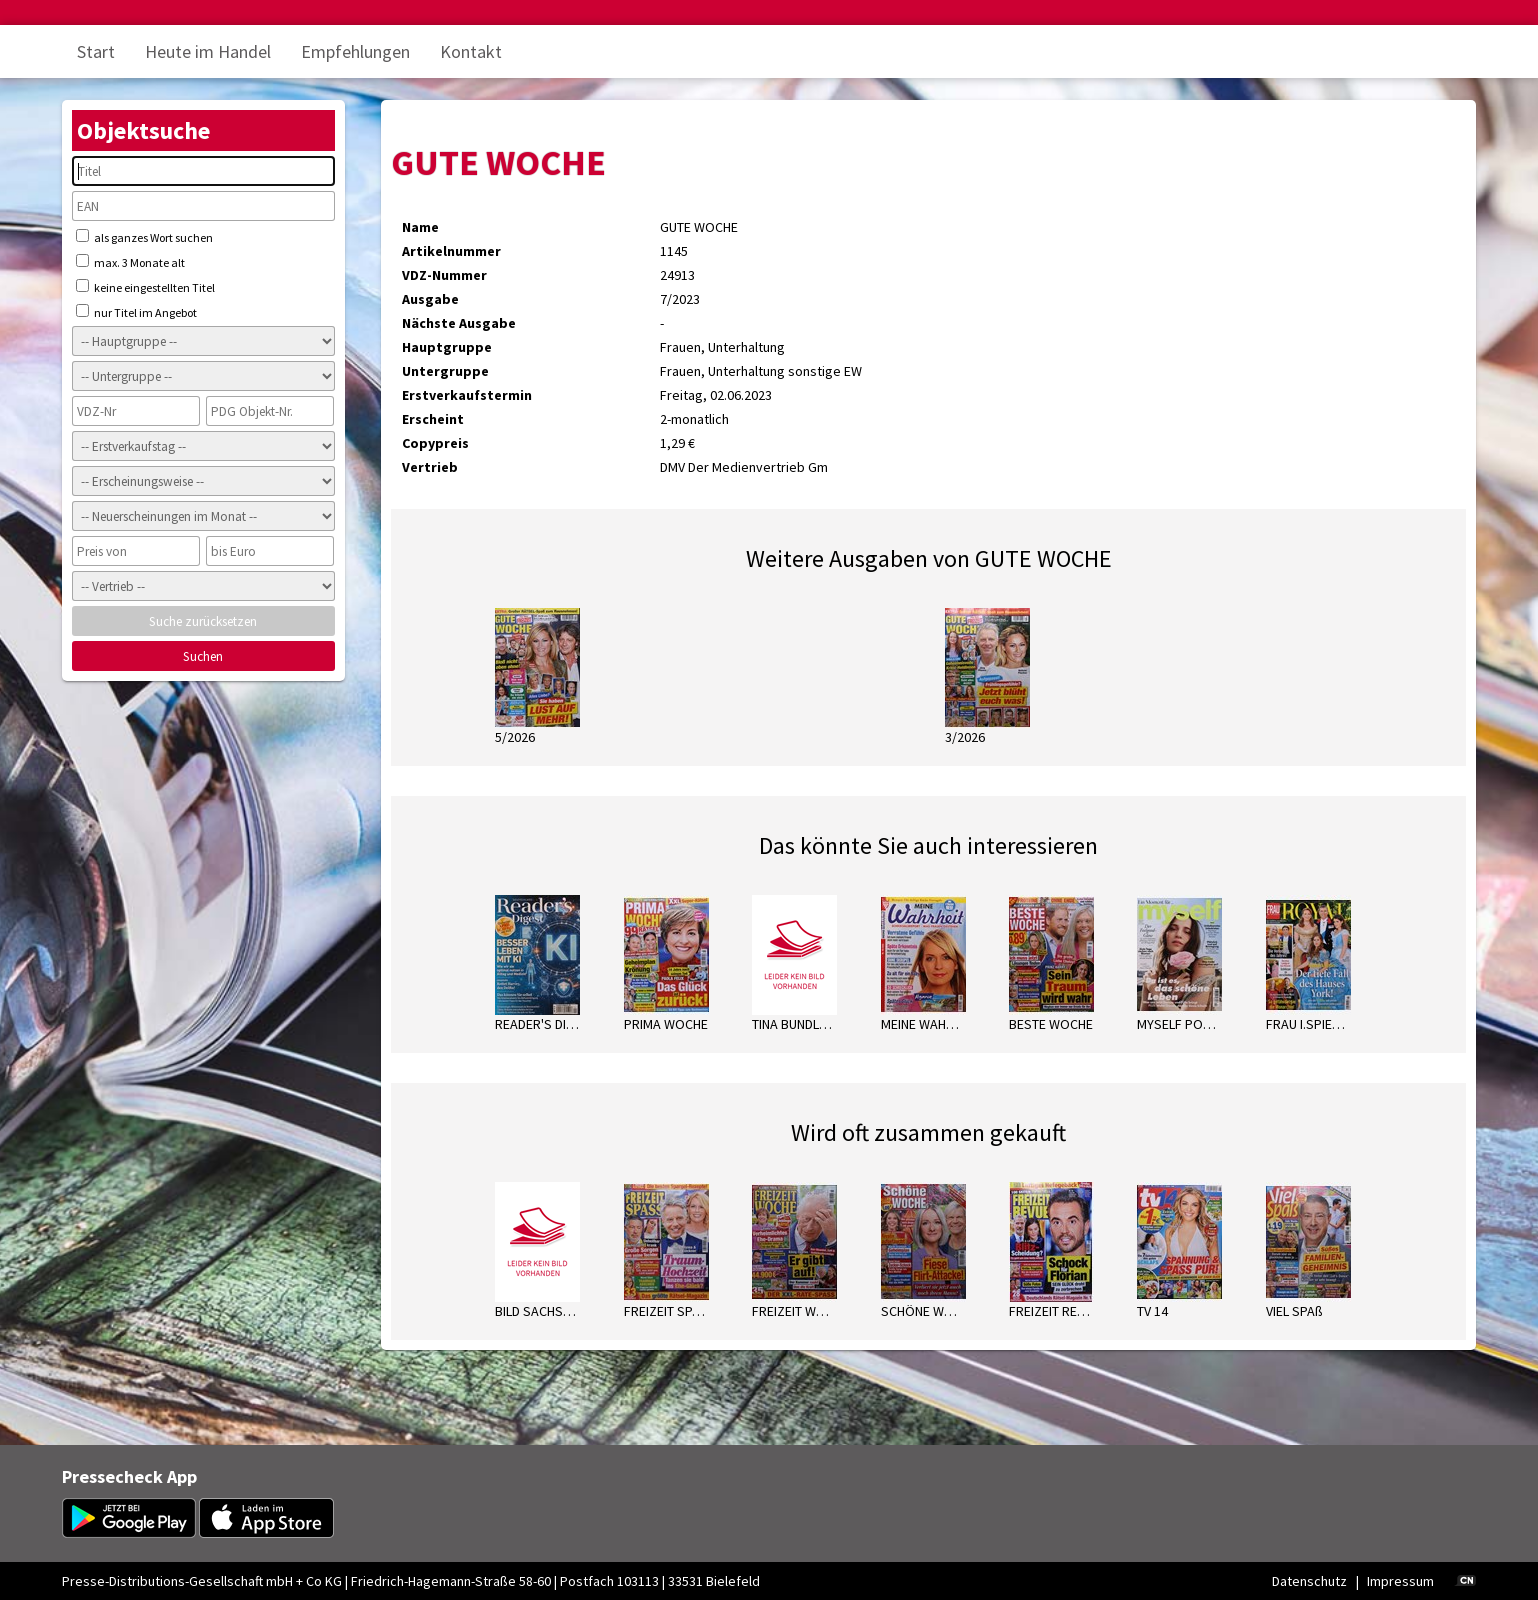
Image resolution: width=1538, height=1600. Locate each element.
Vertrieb (430, 467)
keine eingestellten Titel (145, 287)
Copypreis (435, 443)
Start (96, 51)
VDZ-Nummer (444, 275)
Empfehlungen (355, 51)
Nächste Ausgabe (459, 323)
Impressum (1400, 1581)
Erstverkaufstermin (467, 395)
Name (420, 227)
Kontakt (471, 51)
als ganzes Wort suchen (144, 237)
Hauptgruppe (447, 347)
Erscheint (433, 419)
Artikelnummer (451, 251)
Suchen (203, 656)
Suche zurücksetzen (203, 621)
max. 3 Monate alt (130, 262)
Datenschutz (1309, 1581)
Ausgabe (430, 299)
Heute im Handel (208, 51)
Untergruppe (445, 371)
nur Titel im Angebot (136, 312)
